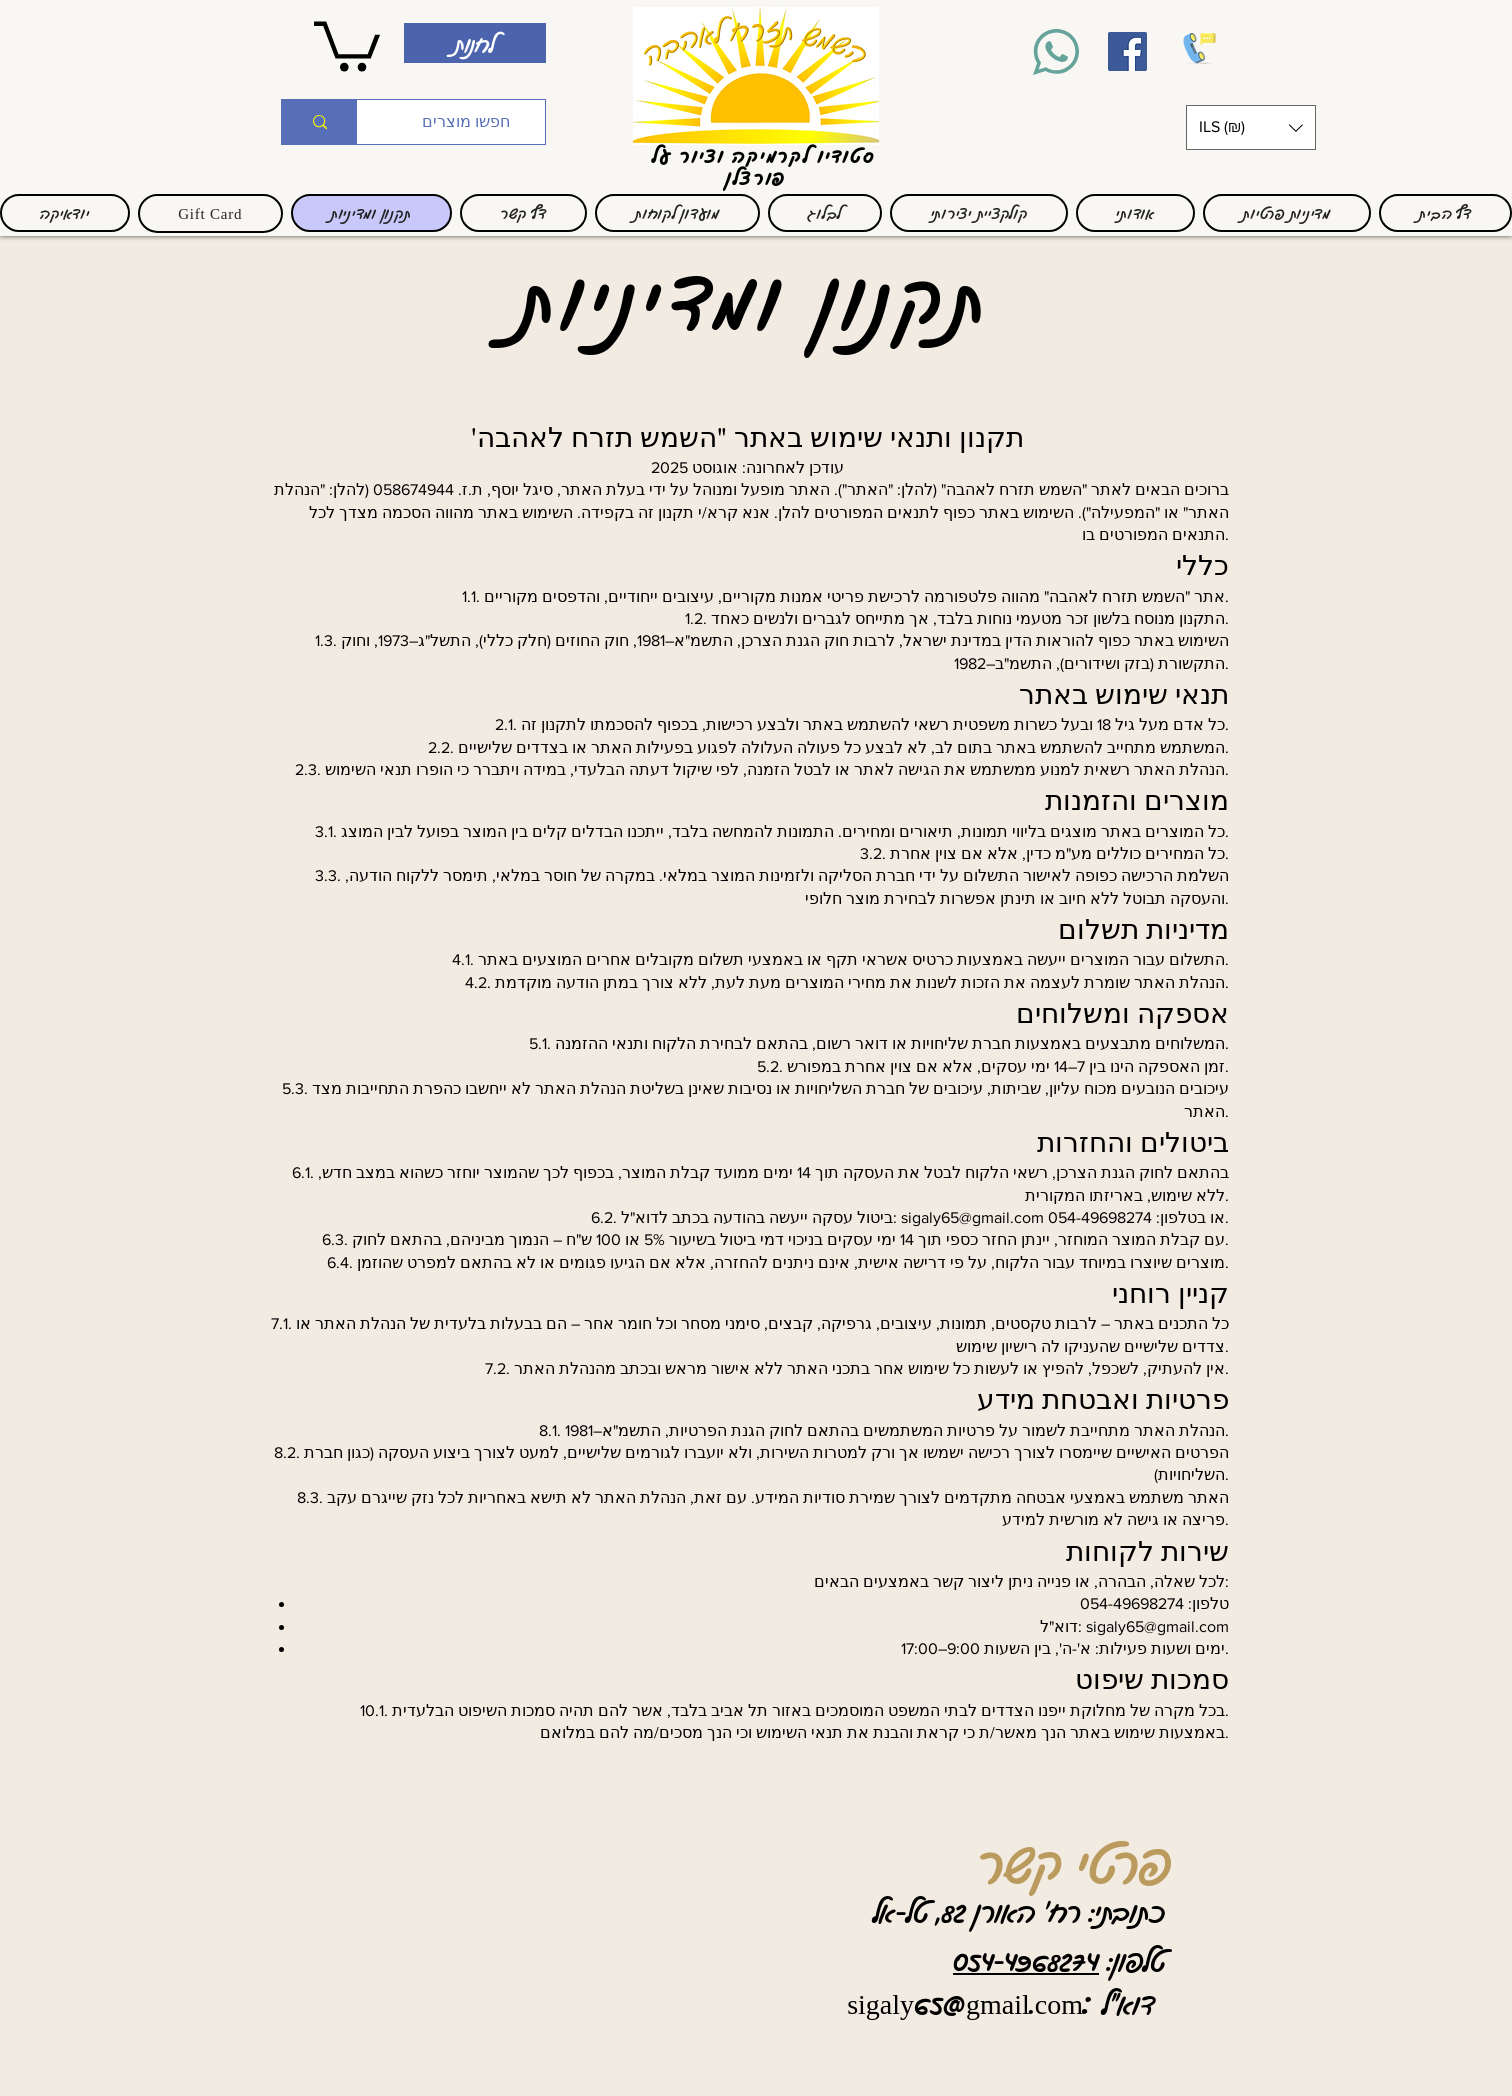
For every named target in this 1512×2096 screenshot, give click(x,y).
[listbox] (1251, 127)
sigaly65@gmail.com (972, 1217)
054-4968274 (1026, 1960)
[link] (347, 43)
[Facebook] (1127, 51)
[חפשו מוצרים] (466, 122)
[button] (1251, 127)
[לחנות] (475, 43)
